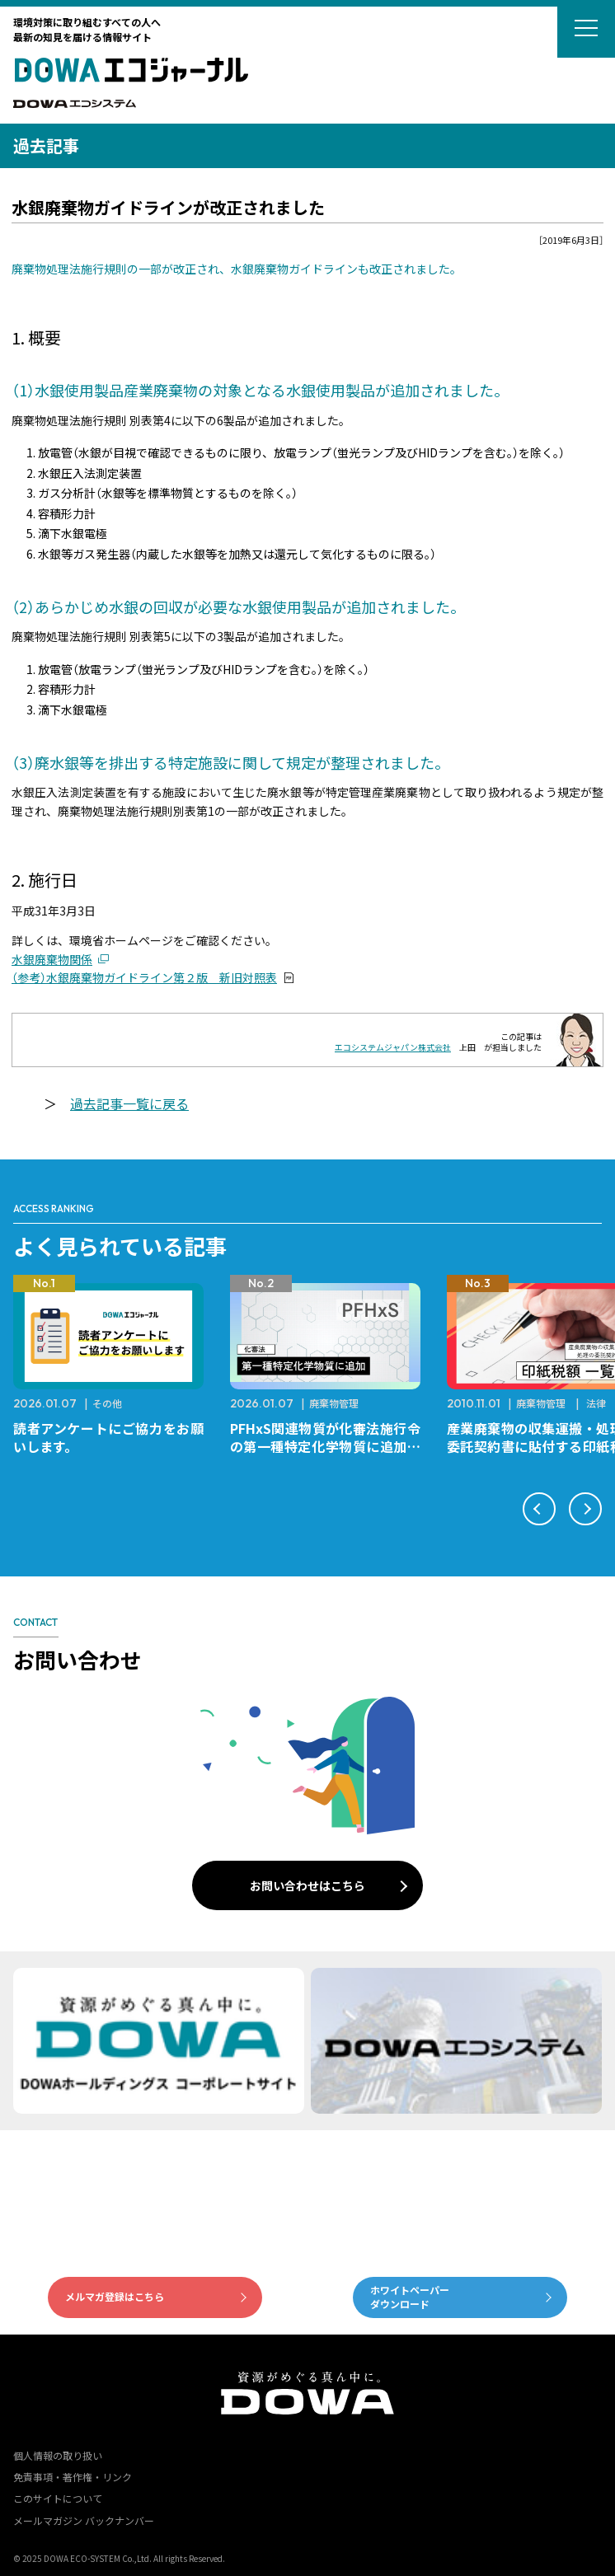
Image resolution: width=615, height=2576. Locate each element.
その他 (107, 1403)
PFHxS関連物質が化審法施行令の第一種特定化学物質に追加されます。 (325, 1446)
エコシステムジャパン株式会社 (393, 1047)
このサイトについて (57, 2498)
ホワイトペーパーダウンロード (409, 2297)
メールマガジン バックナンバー (83, 2520)
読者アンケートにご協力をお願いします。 (108, 1437)
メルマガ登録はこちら (114, 2296)
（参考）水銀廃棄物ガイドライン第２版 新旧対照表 (144, 977)
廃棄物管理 (334, 1403)
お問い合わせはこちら (307, 1885)
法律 (596, 1403)
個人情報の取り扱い (57, 2455)
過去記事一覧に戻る (129, 1103)
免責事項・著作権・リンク (72, 2477)
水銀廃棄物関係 (52, 959)
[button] (539, 1508)
